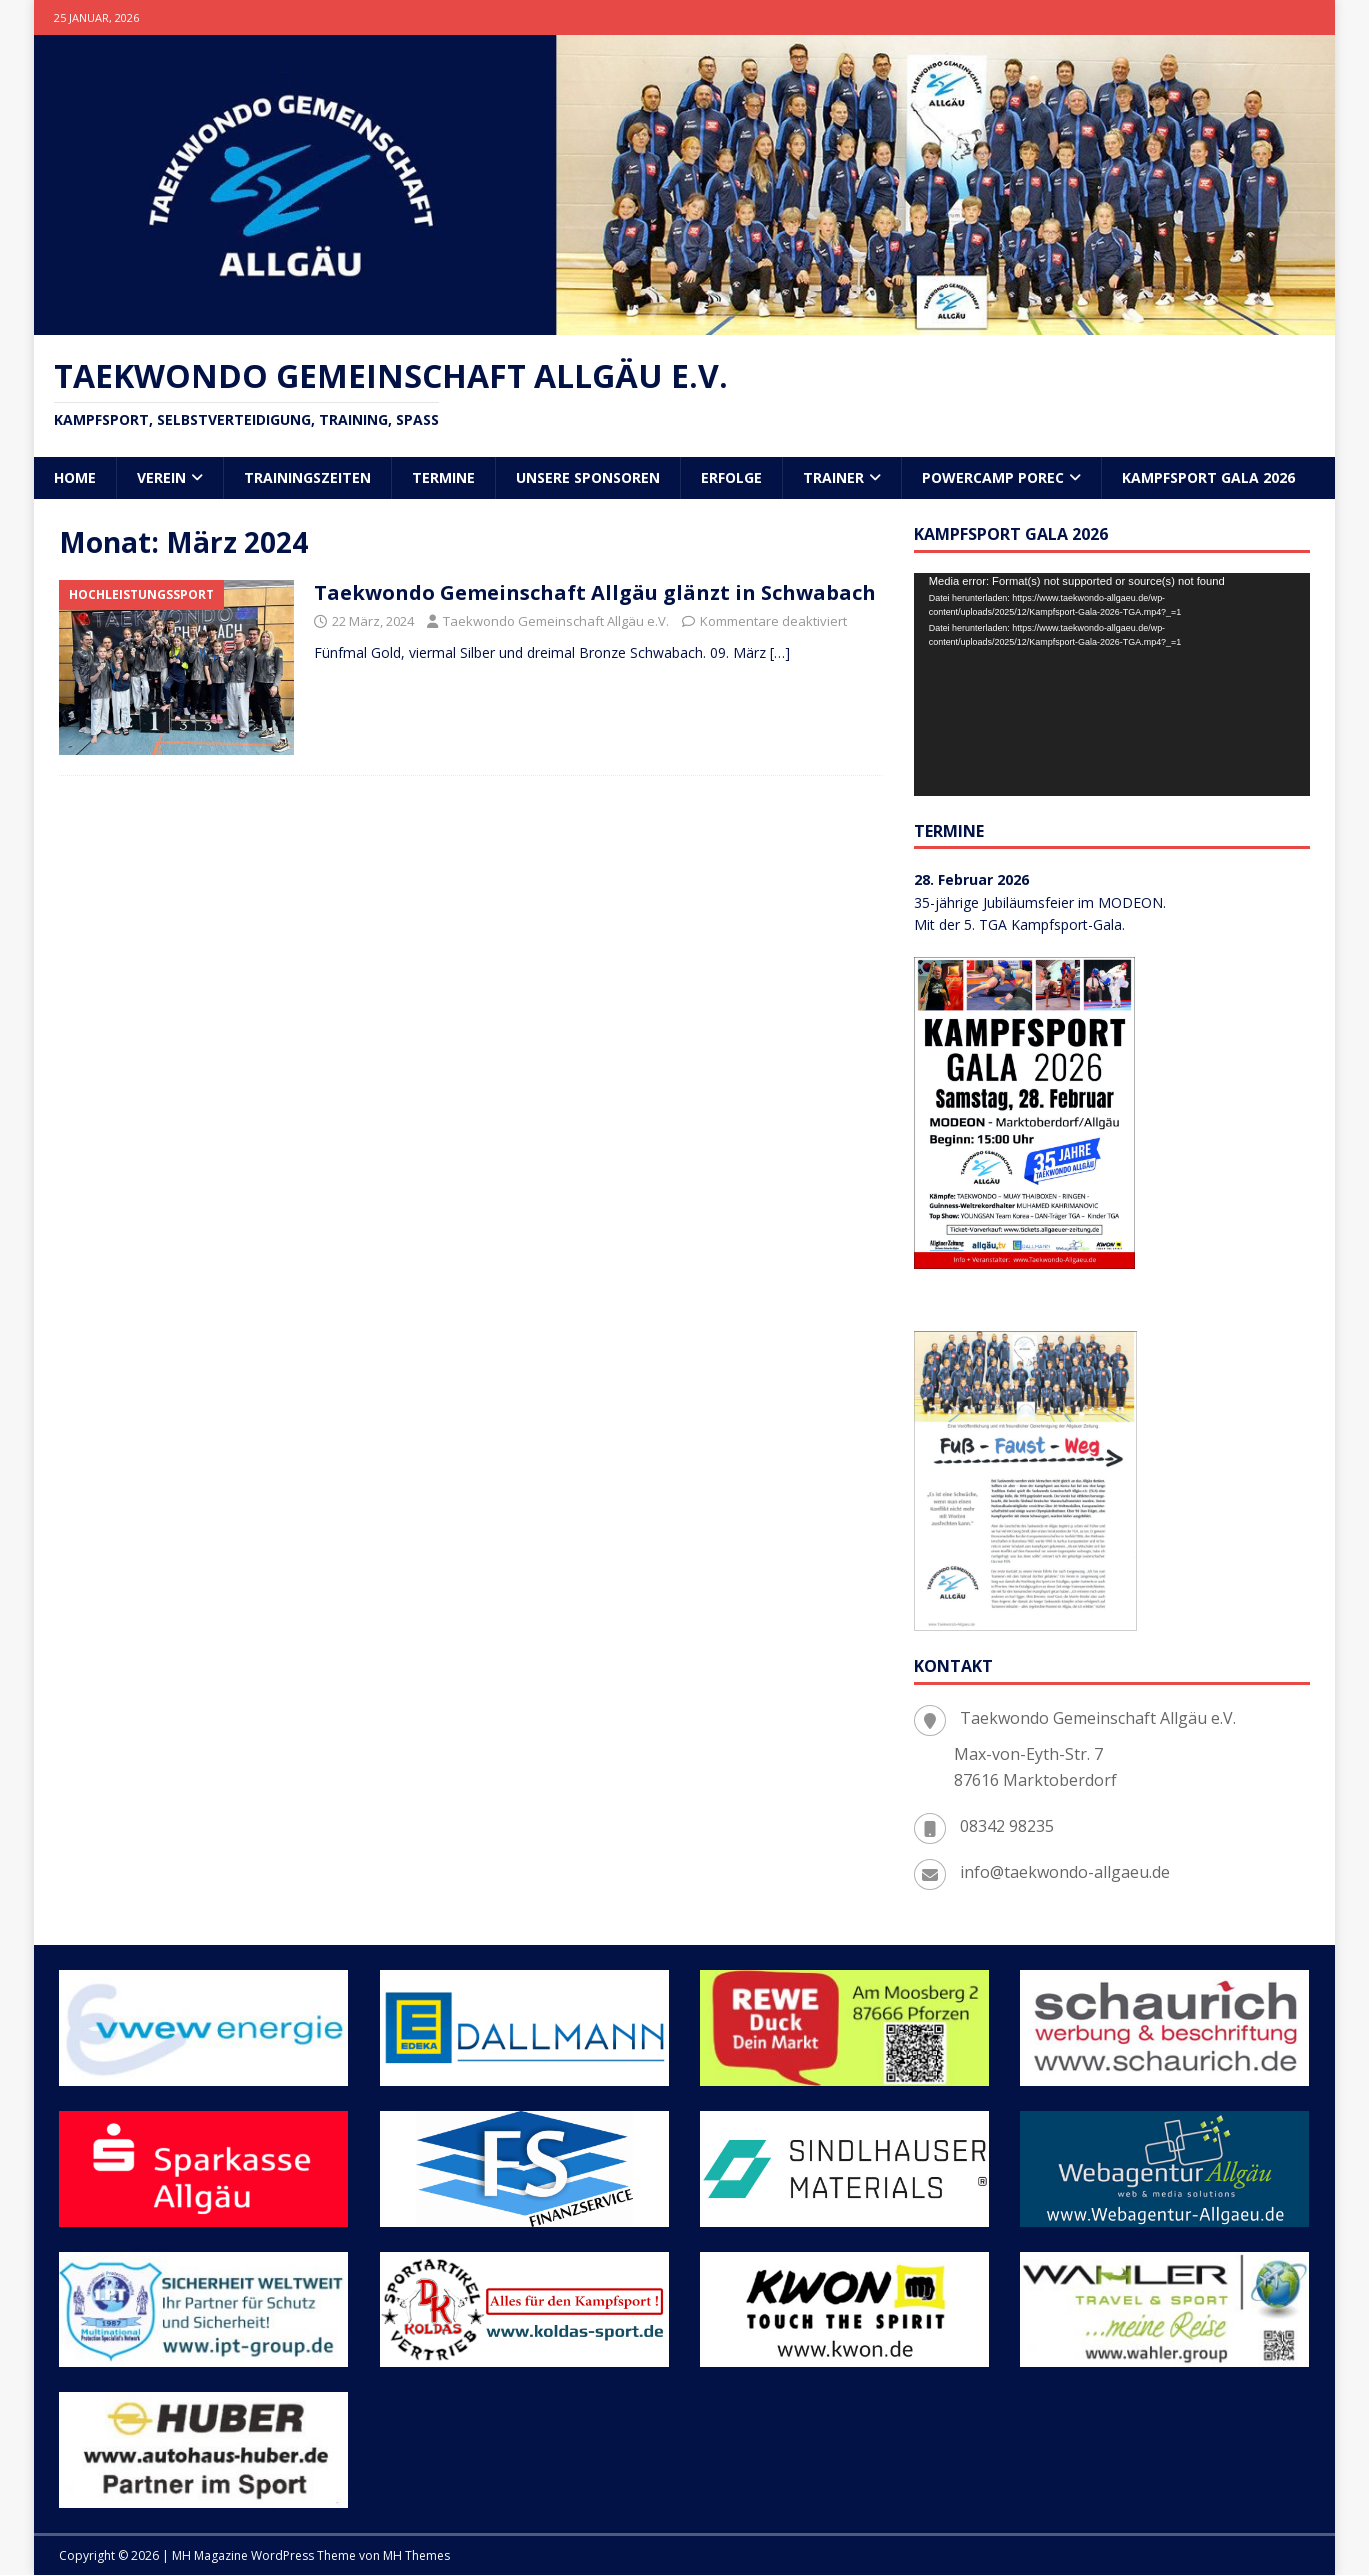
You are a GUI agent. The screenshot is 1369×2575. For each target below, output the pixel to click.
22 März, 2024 (373, 621)
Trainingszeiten (307, 477)
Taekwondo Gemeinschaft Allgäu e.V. (556, 621)
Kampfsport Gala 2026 (1208, 477)
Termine (443, 477)
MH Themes (416, 2555)
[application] (1112, 684)
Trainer (833, 477)
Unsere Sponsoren (588, 477)
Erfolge (731, 477)
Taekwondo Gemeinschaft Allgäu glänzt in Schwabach (595, 592)
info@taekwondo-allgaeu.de (1065, 1872)
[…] (780, 652)
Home (75, 477)
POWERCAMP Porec (993, 477)
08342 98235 (1007, 1826)
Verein (161, 477)
